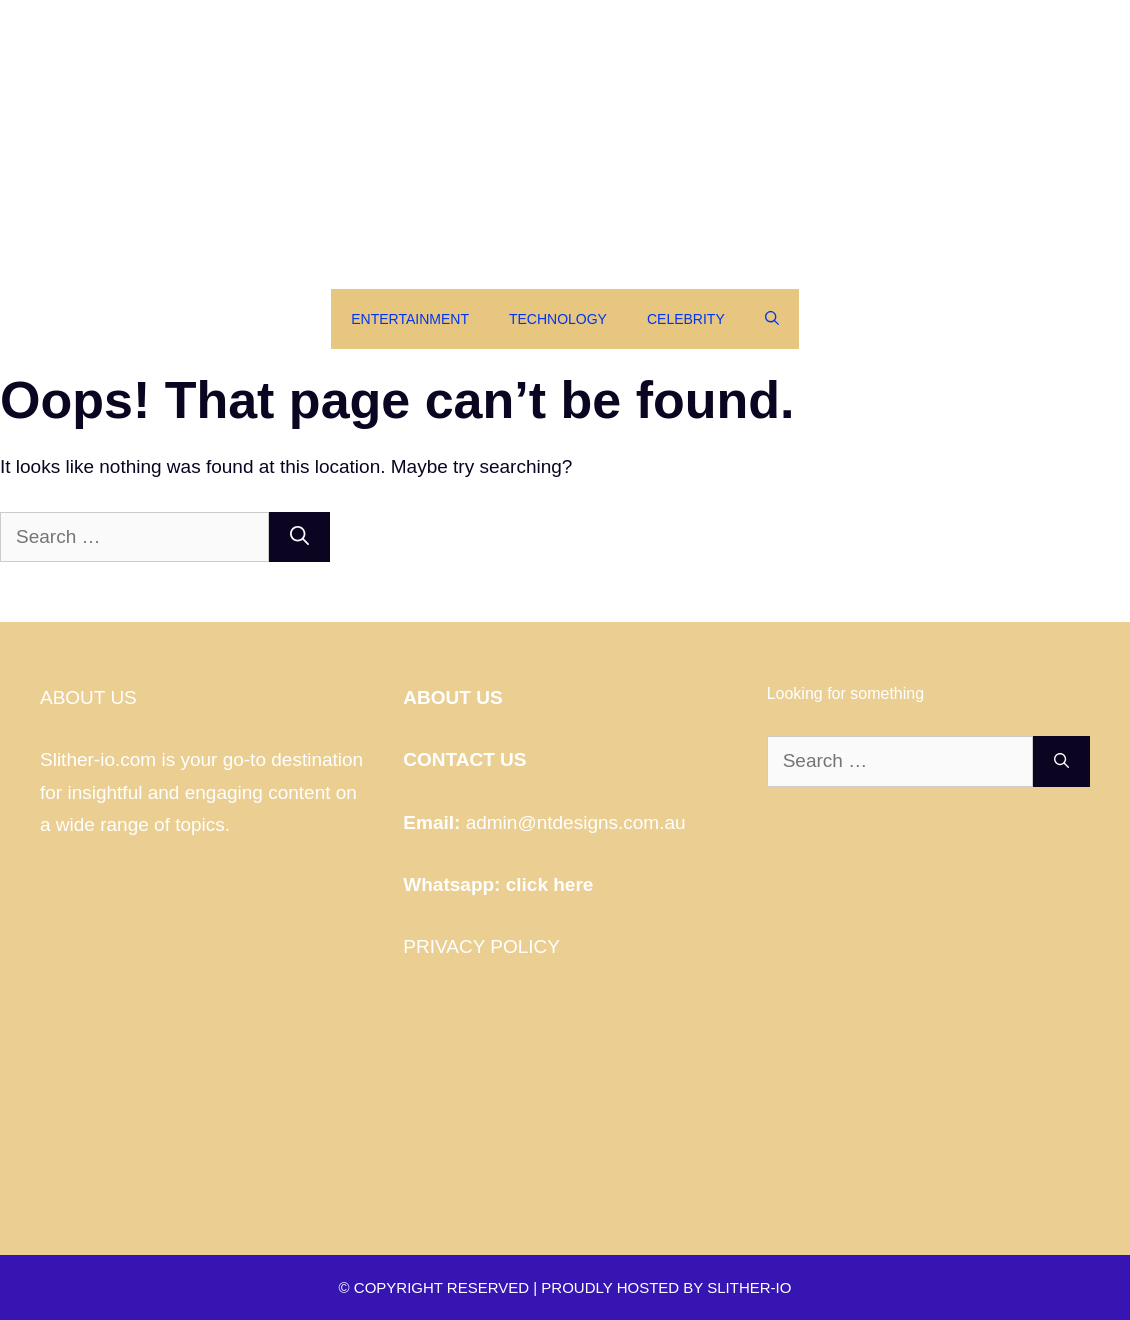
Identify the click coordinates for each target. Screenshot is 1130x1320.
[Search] (299, 537)
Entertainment (410, 319)
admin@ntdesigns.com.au (576, 822)
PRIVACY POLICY (481, 946)
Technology (558, 319)
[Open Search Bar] (772, 319)
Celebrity (686, 319)
